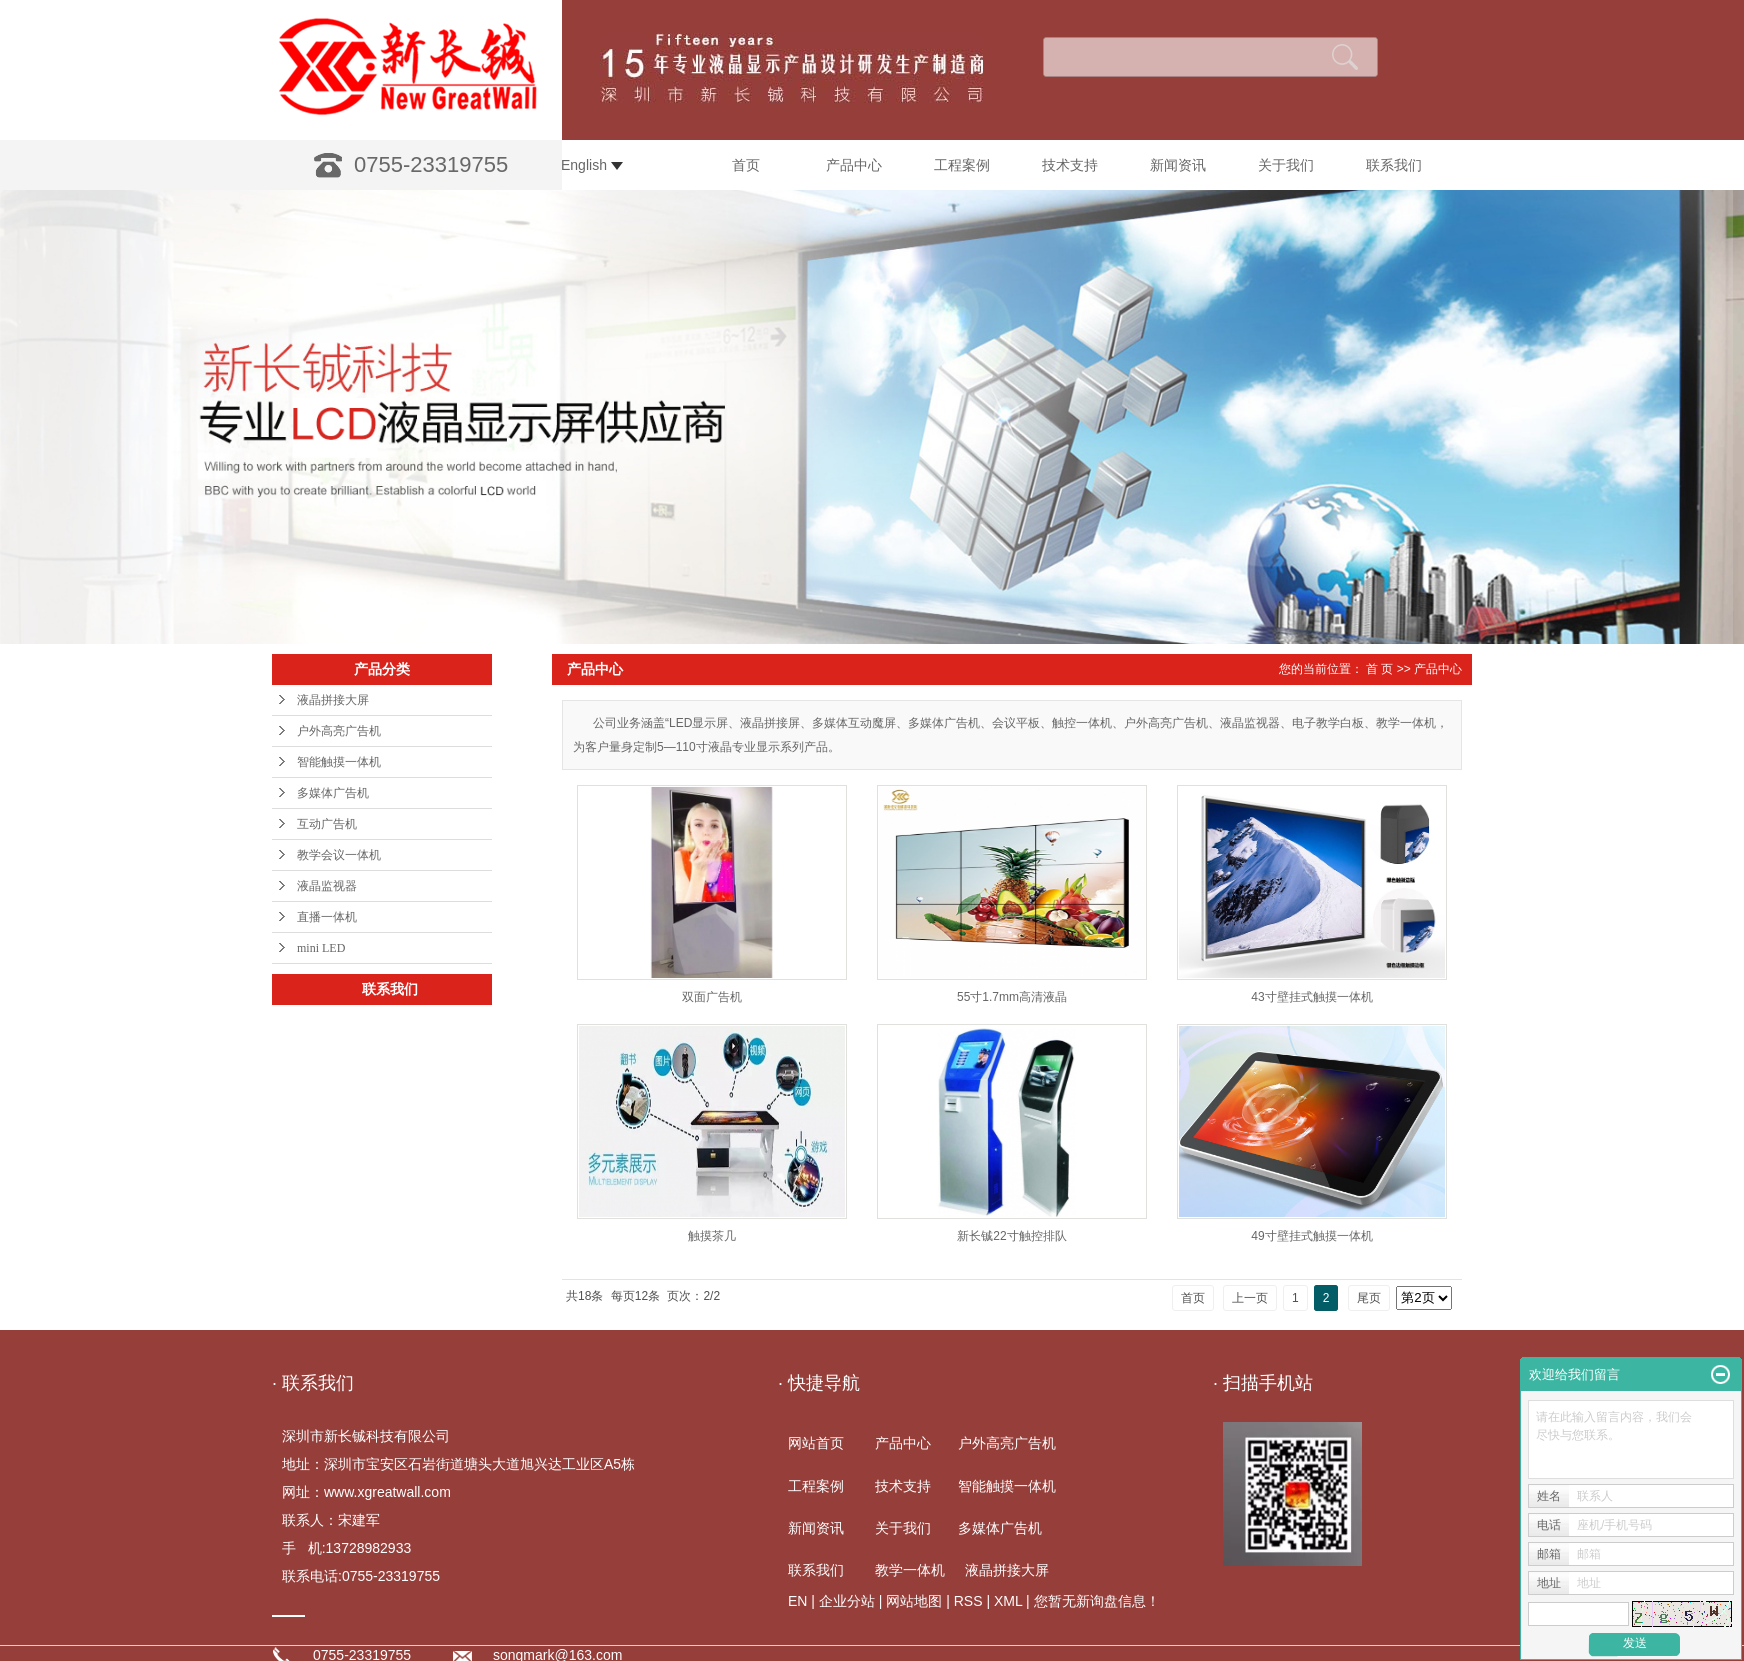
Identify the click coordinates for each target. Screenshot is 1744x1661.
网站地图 (914, 1601)
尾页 (1369, 1298)
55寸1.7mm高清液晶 (1012, 997)
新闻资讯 (1178, 165)
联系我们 (1394, 165)
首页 (746, 165)
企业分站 (847, 1601)
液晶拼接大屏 (333, 700)
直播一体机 (327, 917)
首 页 (1379, 669)
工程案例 (962, 165)
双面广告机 (712, 997)
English (592, 165)
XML (1008, 1601)
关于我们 (1286, 165)
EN (797, 1601)
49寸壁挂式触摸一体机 (1311, 1236)
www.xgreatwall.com (387, 1492)
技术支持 (1070, 165)
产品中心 (854, 165)
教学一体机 (910, 1570)
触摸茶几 (712, 1236)
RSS (968, 1601)
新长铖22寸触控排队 (1011, 1236)
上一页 (1250, 1298)
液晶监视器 (327, 886)
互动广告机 (327, 824)
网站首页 (816, 1443)
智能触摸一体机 (339, 762)
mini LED (321, 948)
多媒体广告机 (333, 793)
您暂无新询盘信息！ (1097, 1601)
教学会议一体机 (339, 855)
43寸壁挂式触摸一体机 (1311, 997)
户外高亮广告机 (339, 731)
